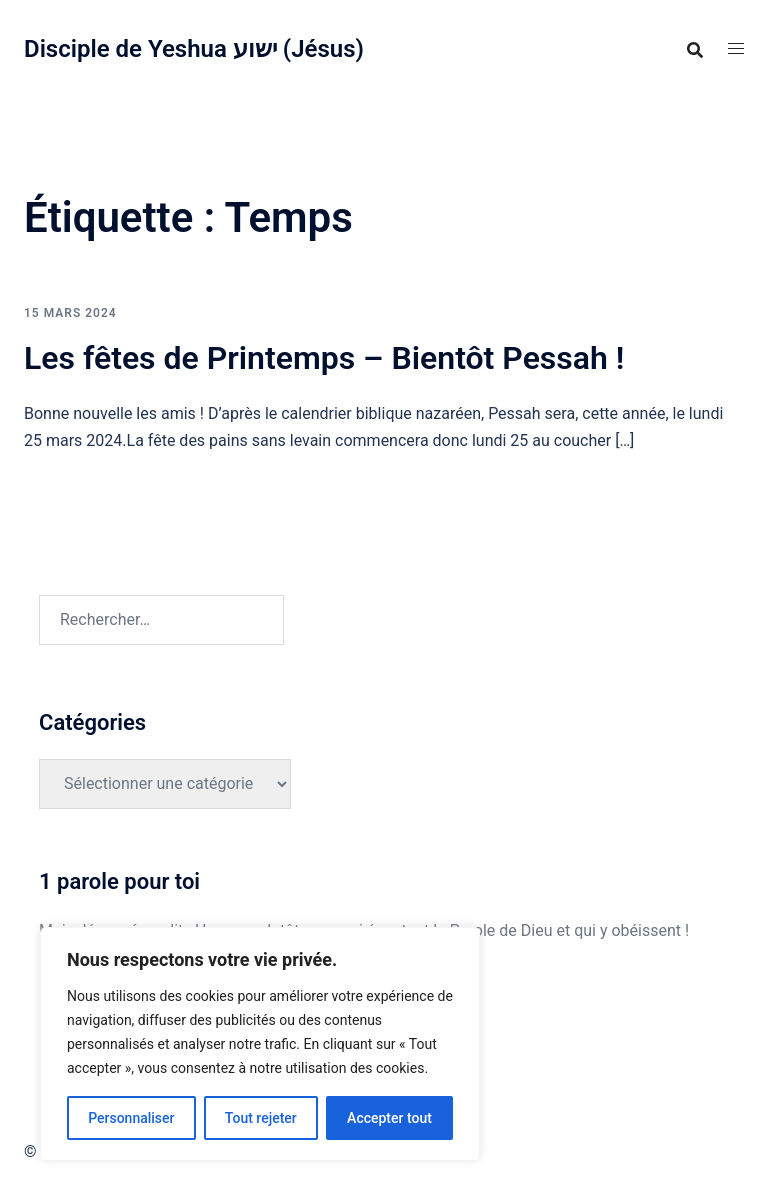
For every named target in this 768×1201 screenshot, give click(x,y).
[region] (260, 1044)
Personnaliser (131, 1118)
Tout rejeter (261, 1118)
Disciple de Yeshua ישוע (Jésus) (194, 49)
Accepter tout (389, 1118)
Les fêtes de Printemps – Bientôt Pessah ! (324, 358)
